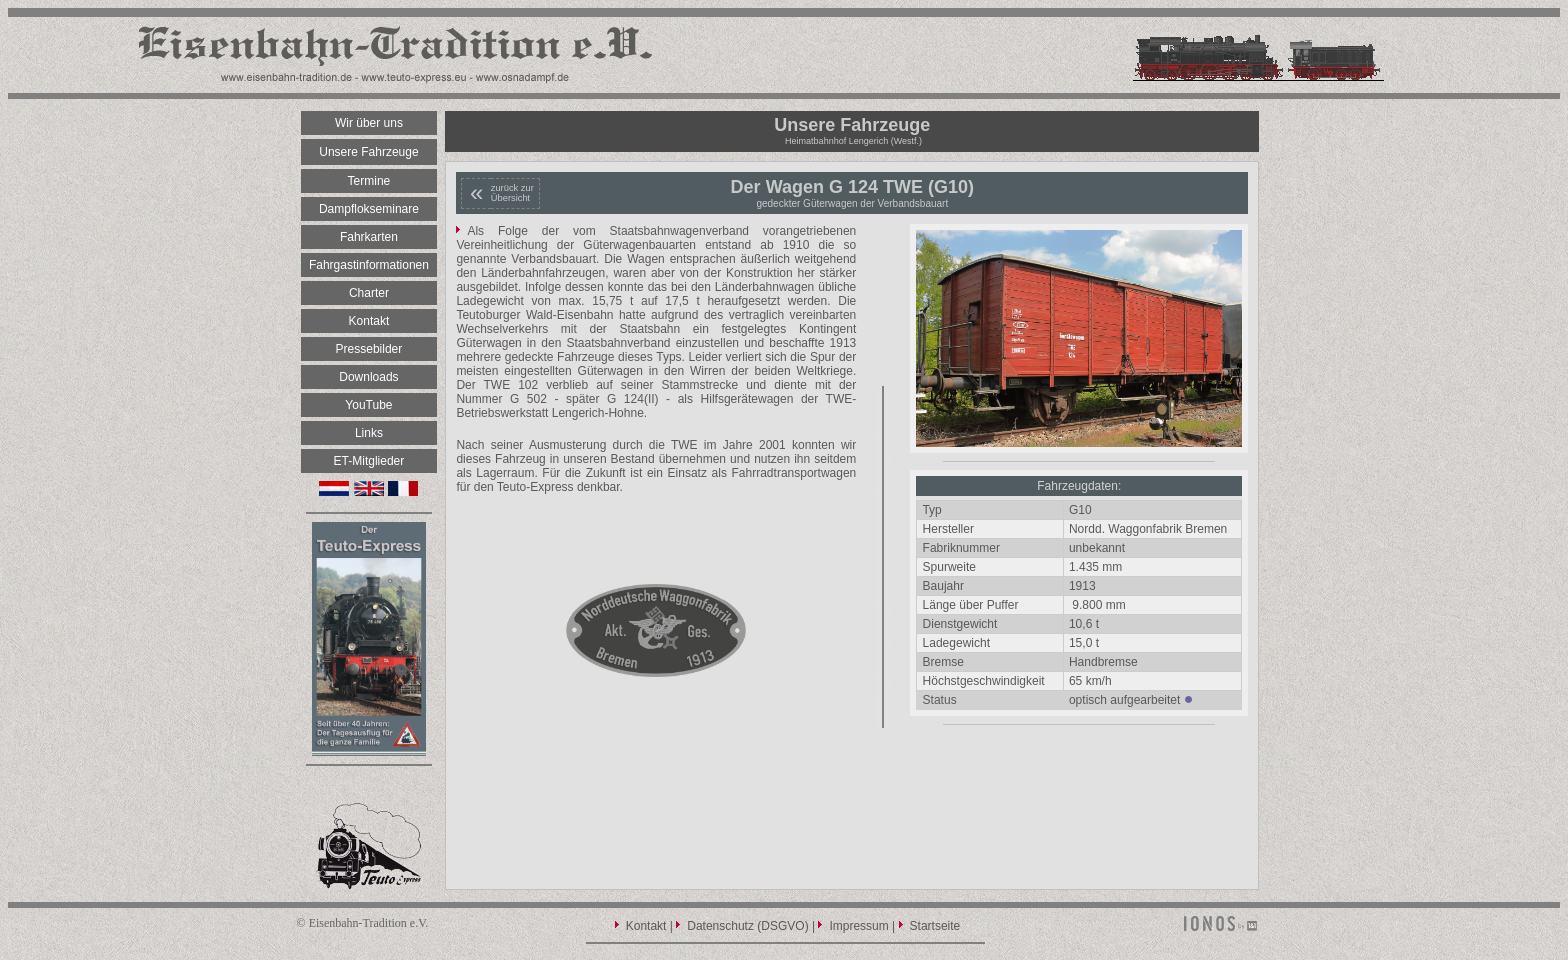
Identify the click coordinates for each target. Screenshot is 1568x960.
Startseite (935, 926)
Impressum (858, 926)
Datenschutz (720, 926)
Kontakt (646, 926)
